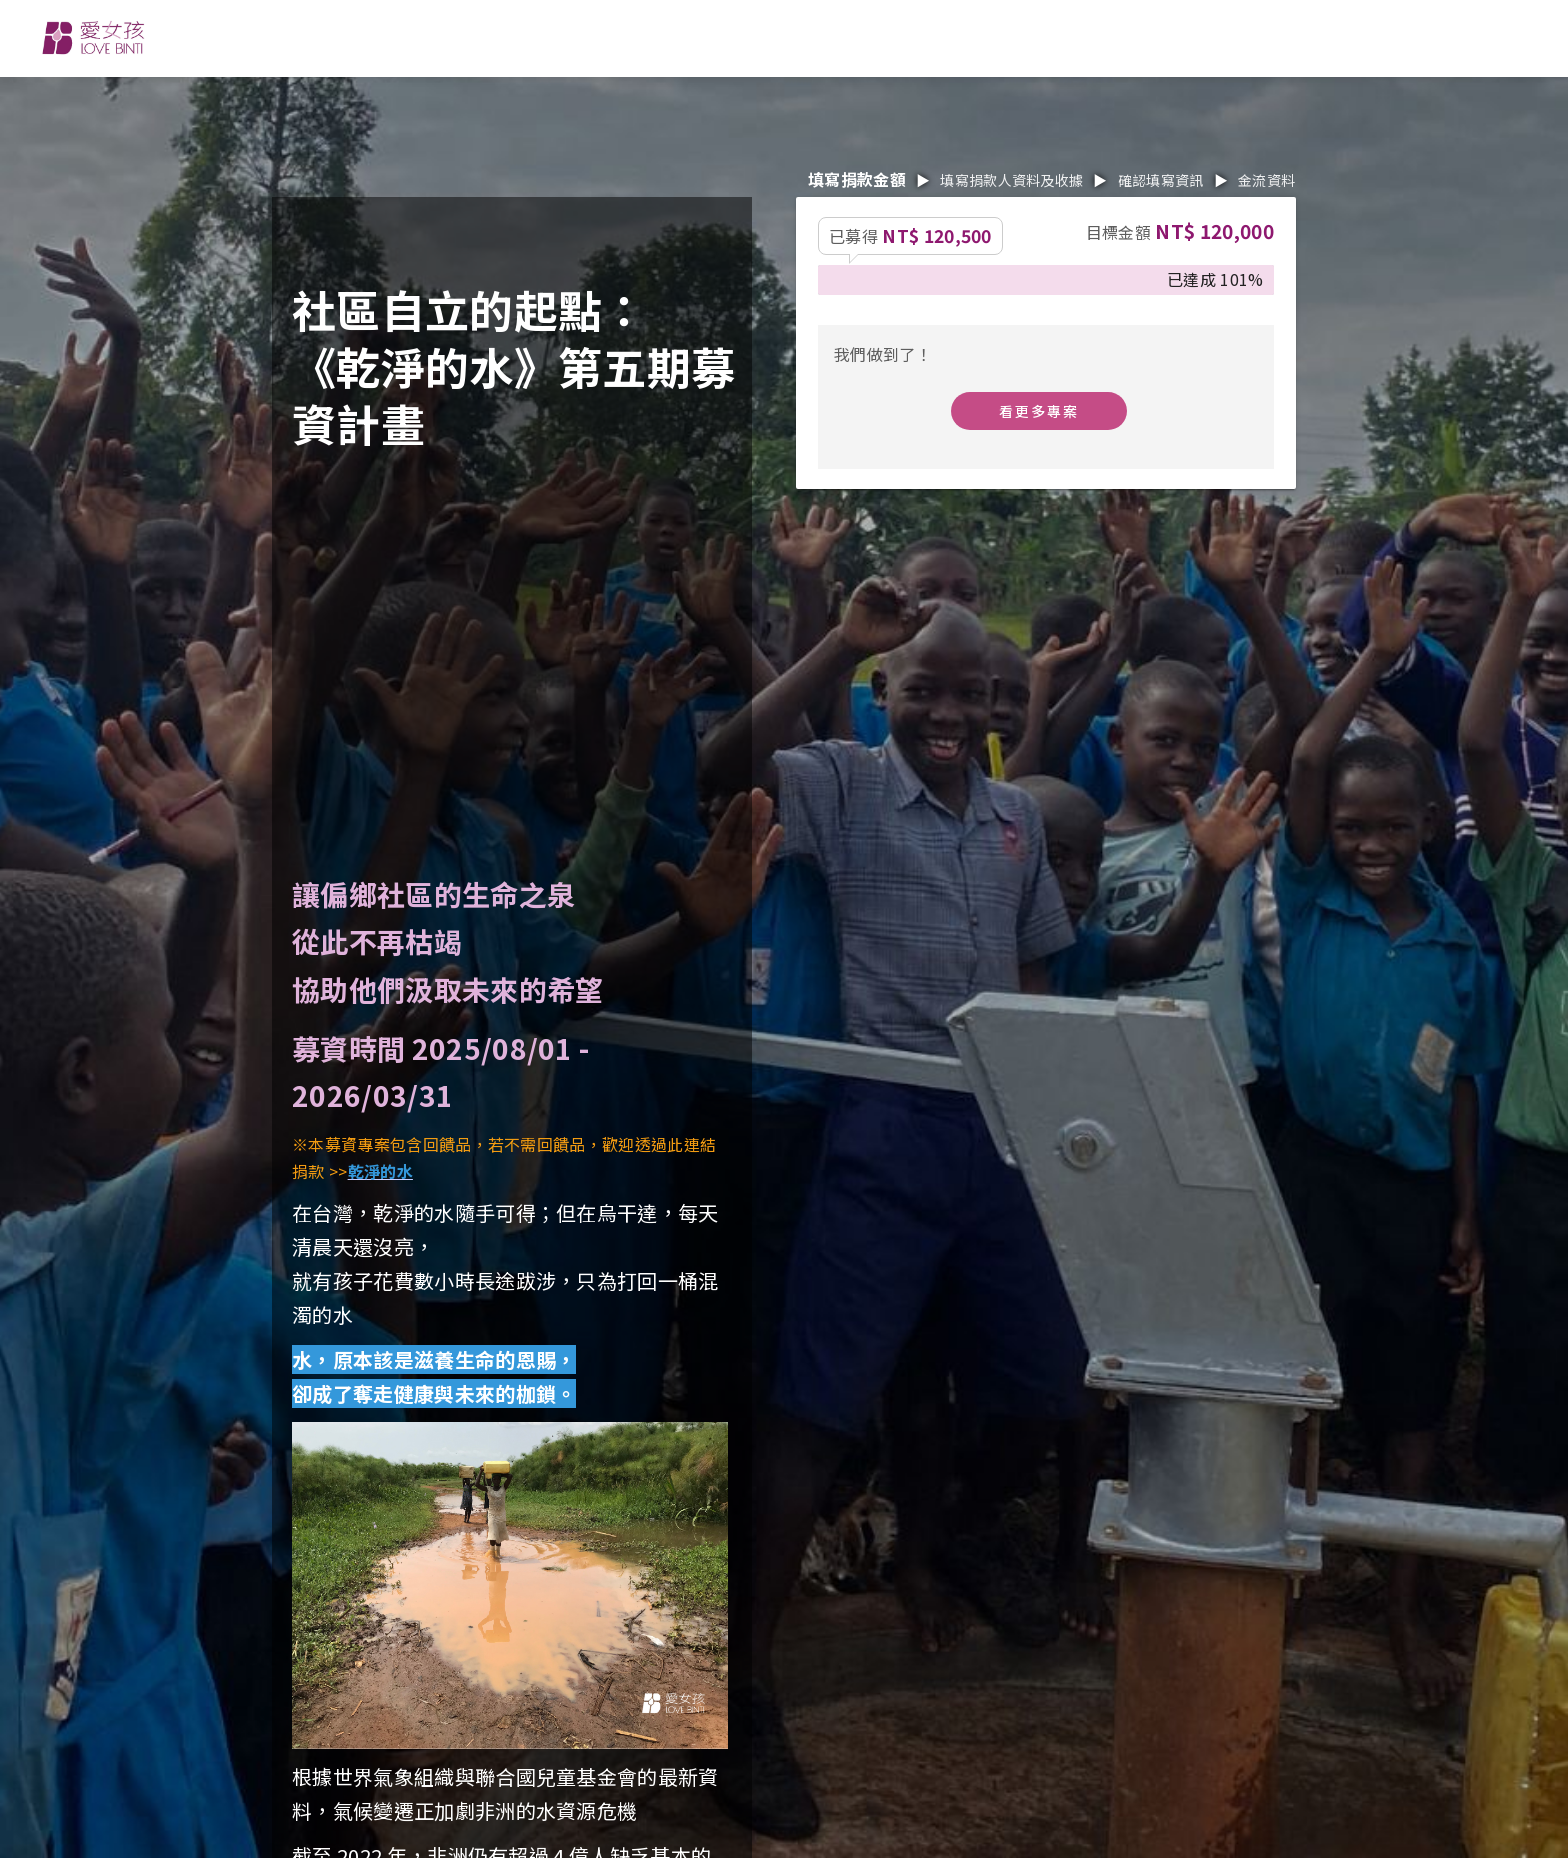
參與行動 (672, 36)
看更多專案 (1039, 411)
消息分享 (805, 36)
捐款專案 (937, 36)
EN (1240, 38)
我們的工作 (396, 36)
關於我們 (539, 36)
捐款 (1471, 37)
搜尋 (1352, 37)
